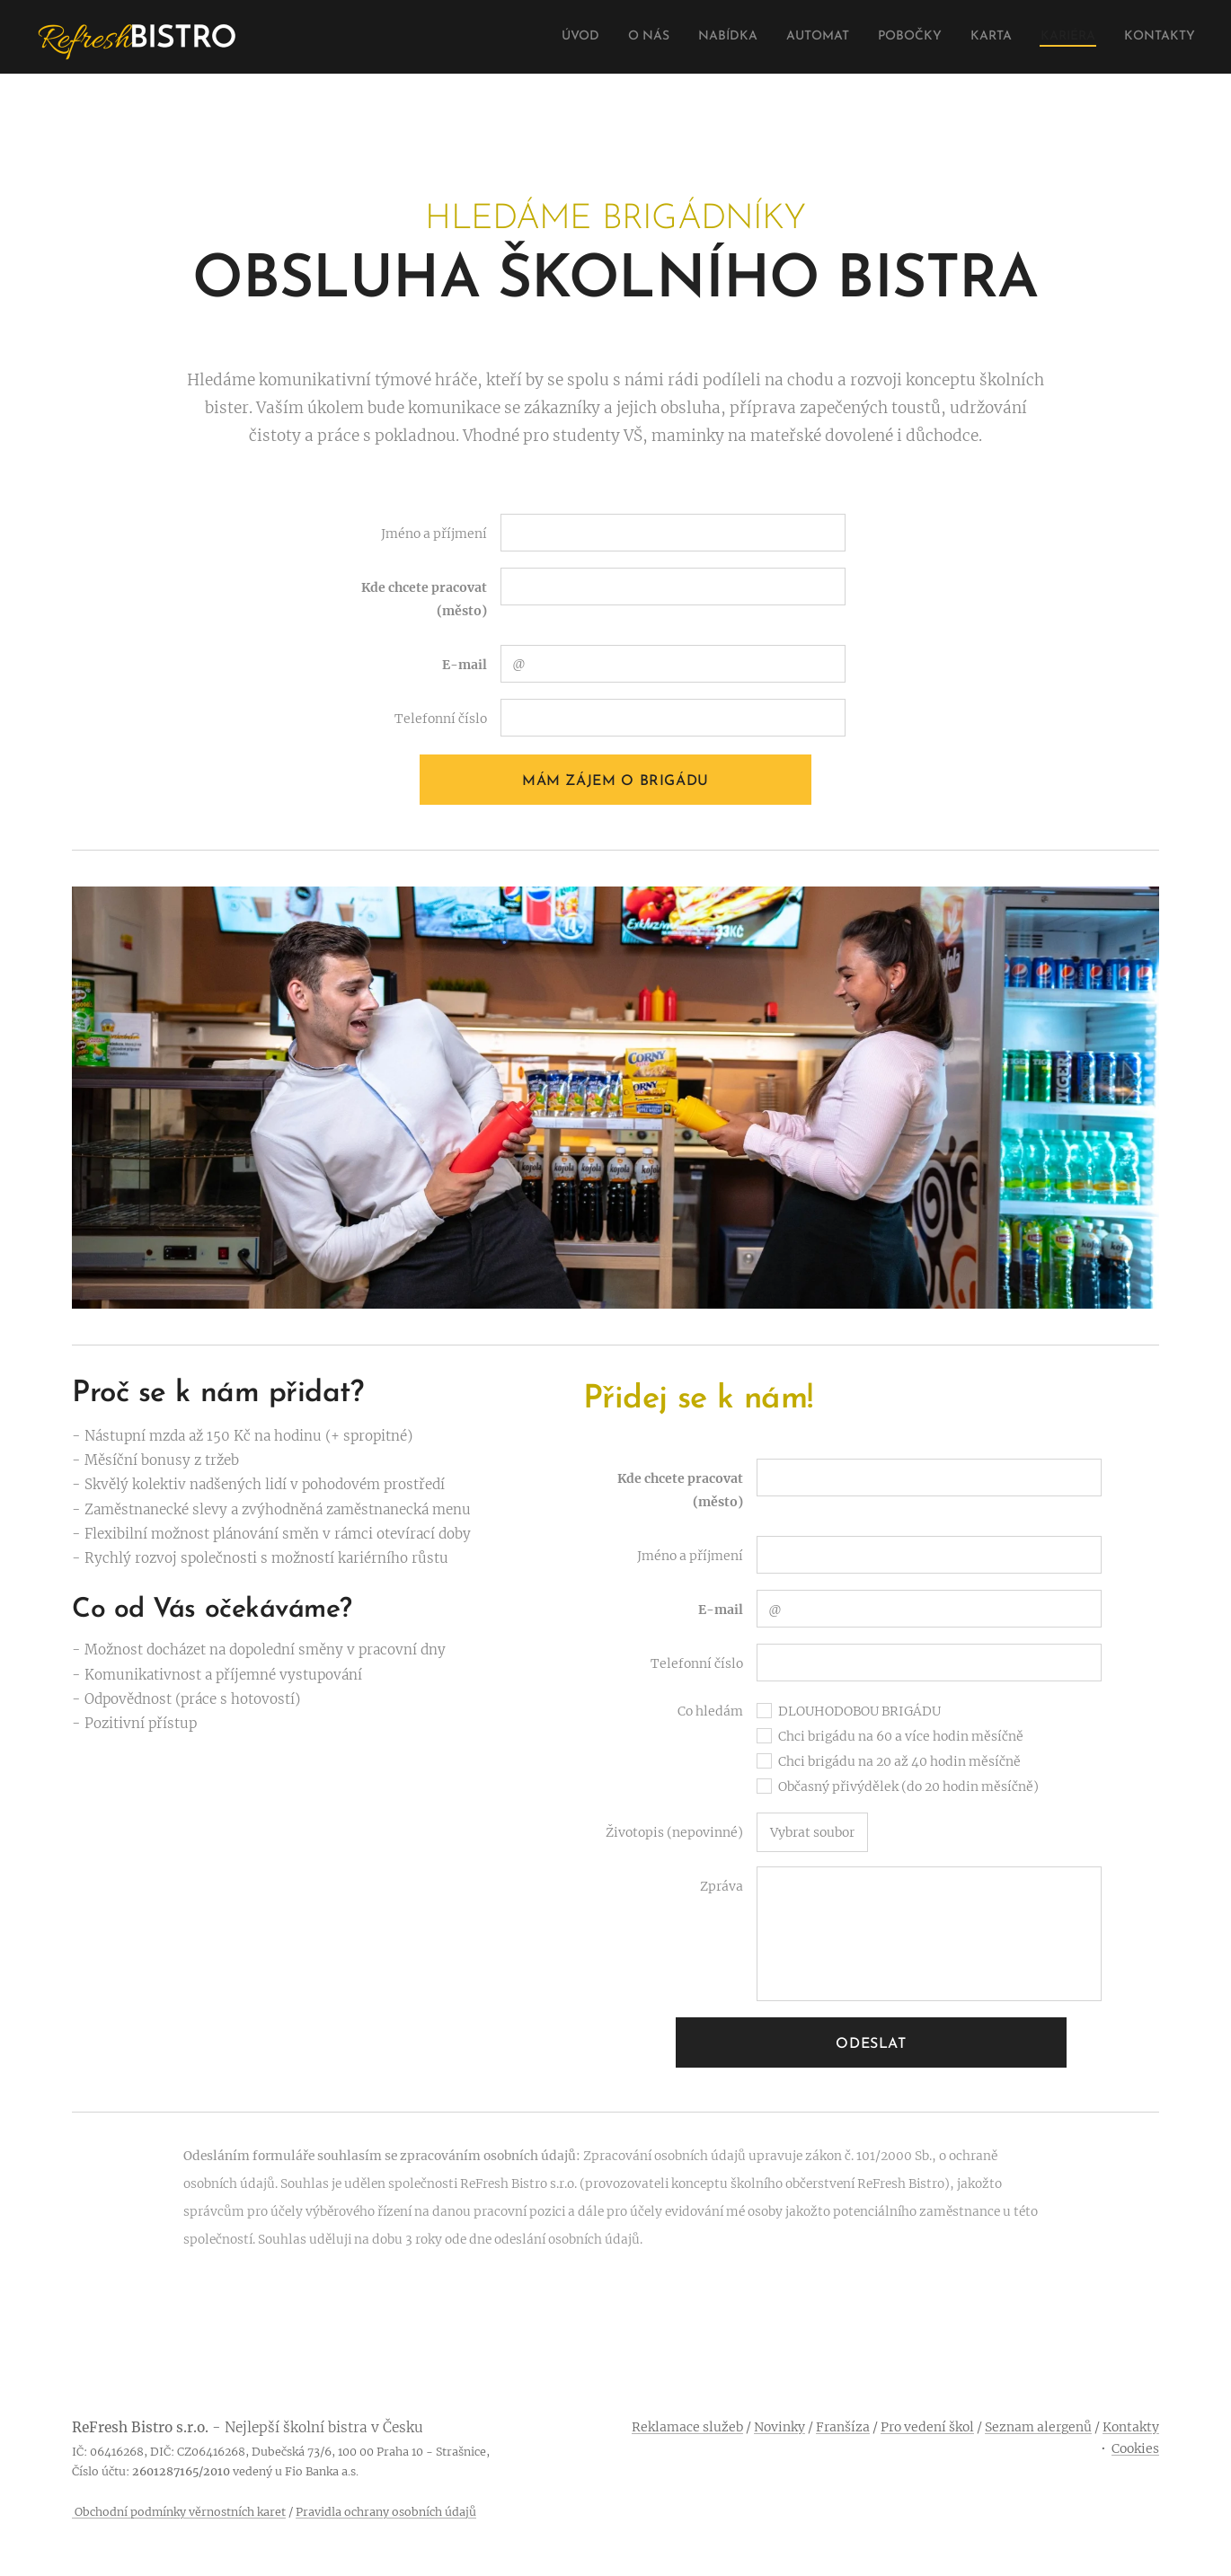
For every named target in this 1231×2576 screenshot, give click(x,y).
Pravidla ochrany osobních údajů (386, 2512)
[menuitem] (523, 36)
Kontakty (1131, 2427)
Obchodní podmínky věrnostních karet (179, 2512)
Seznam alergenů (1038, 2427)
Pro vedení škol (927, 2427)
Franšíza (843, 2427)
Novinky (779, 2427)
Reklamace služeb (687, 2427)
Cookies (1135, 2448)
